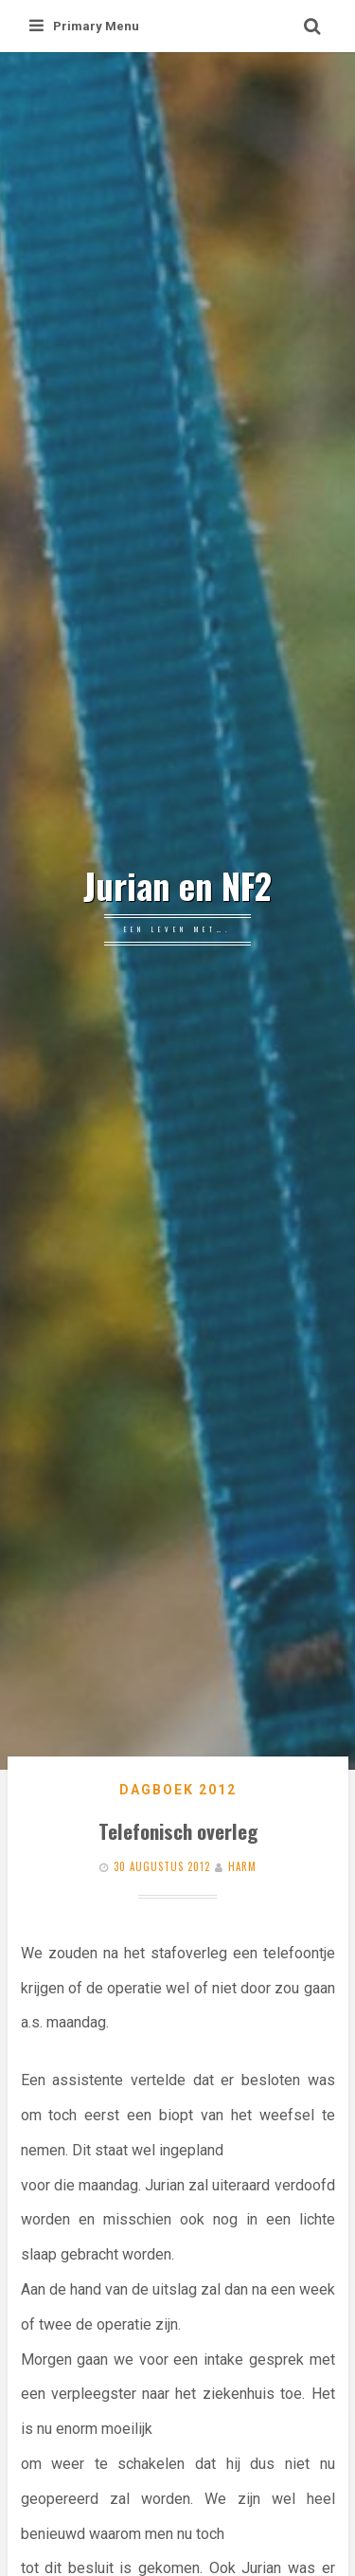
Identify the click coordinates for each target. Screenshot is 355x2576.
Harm (242, 1866)
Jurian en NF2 (177, 885)
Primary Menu (84, 26)
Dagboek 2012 (178, 1789)
